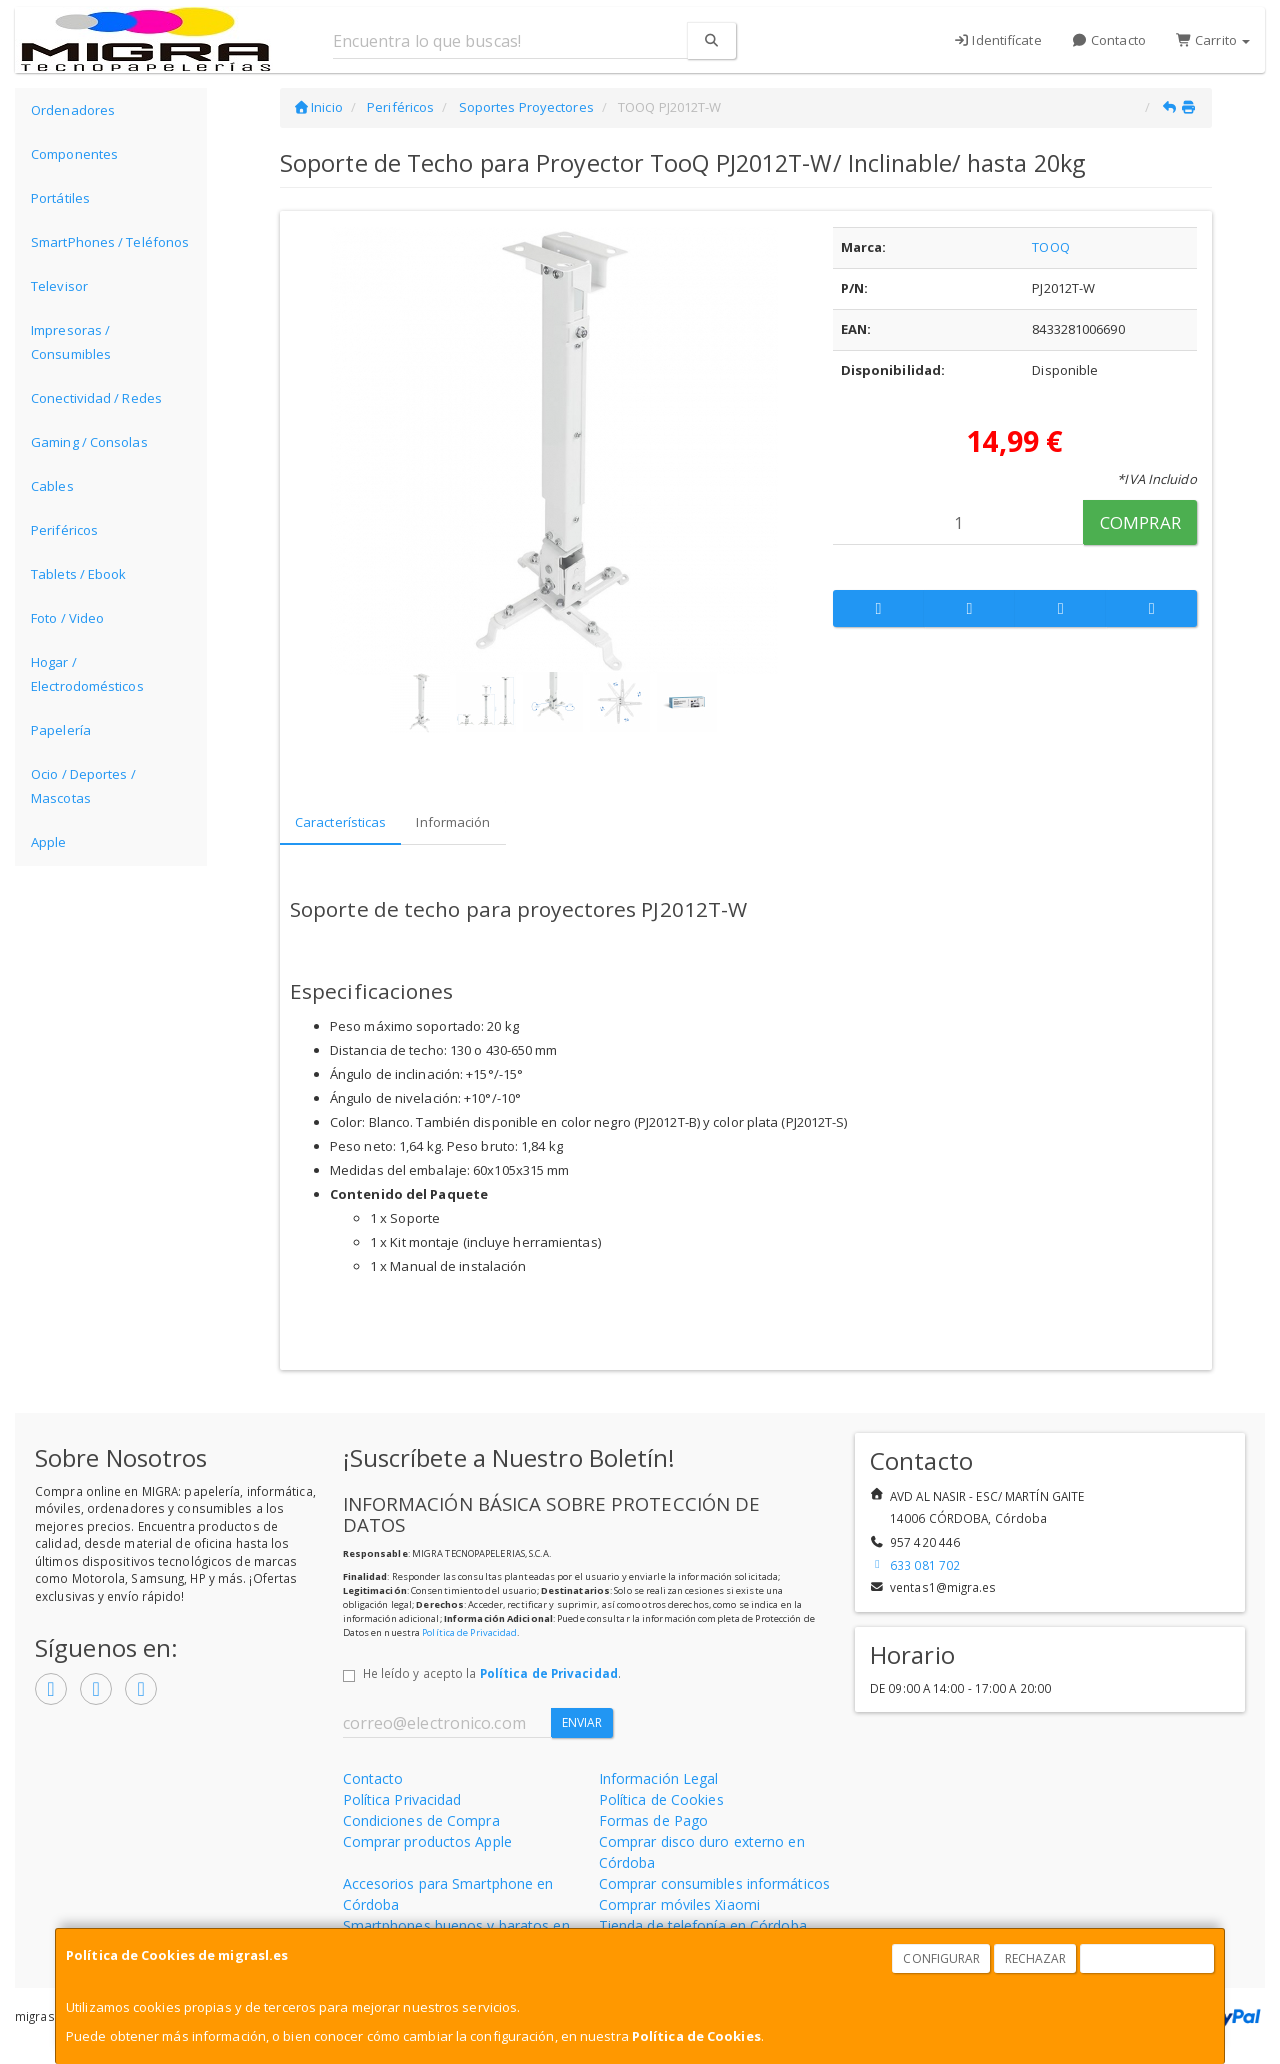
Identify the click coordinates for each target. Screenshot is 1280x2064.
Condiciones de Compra (421, 1820)
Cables (52, 486)
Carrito (1213, 40)
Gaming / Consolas (89, 442)
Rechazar (1036, 1958)
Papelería (61, 730)
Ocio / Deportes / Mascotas (83, 786)
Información (453, 822)
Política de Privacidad (469, 1632)
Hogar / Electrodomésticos (87, 674)
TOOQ (1050, 247)
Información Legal (659, 1778)
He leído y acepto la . (492, 1673)
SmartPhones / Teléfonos (110, 242)
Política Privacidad (402, 1799)
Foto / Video (67, 618)
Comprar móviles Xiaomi (679, 1904)
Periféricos (64, 530)
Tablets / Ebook (79, 574)
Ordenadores (73, 110)
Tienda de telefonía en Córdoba (703, 1925)
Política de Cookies (696, 2036)
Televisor (59, 286)
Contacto (1109, 40)
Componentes (74, 154)
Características (341, 822)
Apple (49, 842)
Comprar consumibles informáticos (714, 1883)
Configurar (941, 1958)
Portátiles (60, 198)
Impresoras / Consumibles (71, 342)
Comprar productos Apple (427, 1841)
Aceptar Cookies (1148, 1958)
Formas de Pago (653, 1820)
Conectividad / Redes (96, 398)
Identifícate (997, 40)
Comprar (1140, 522)
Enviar (582, 1722)
